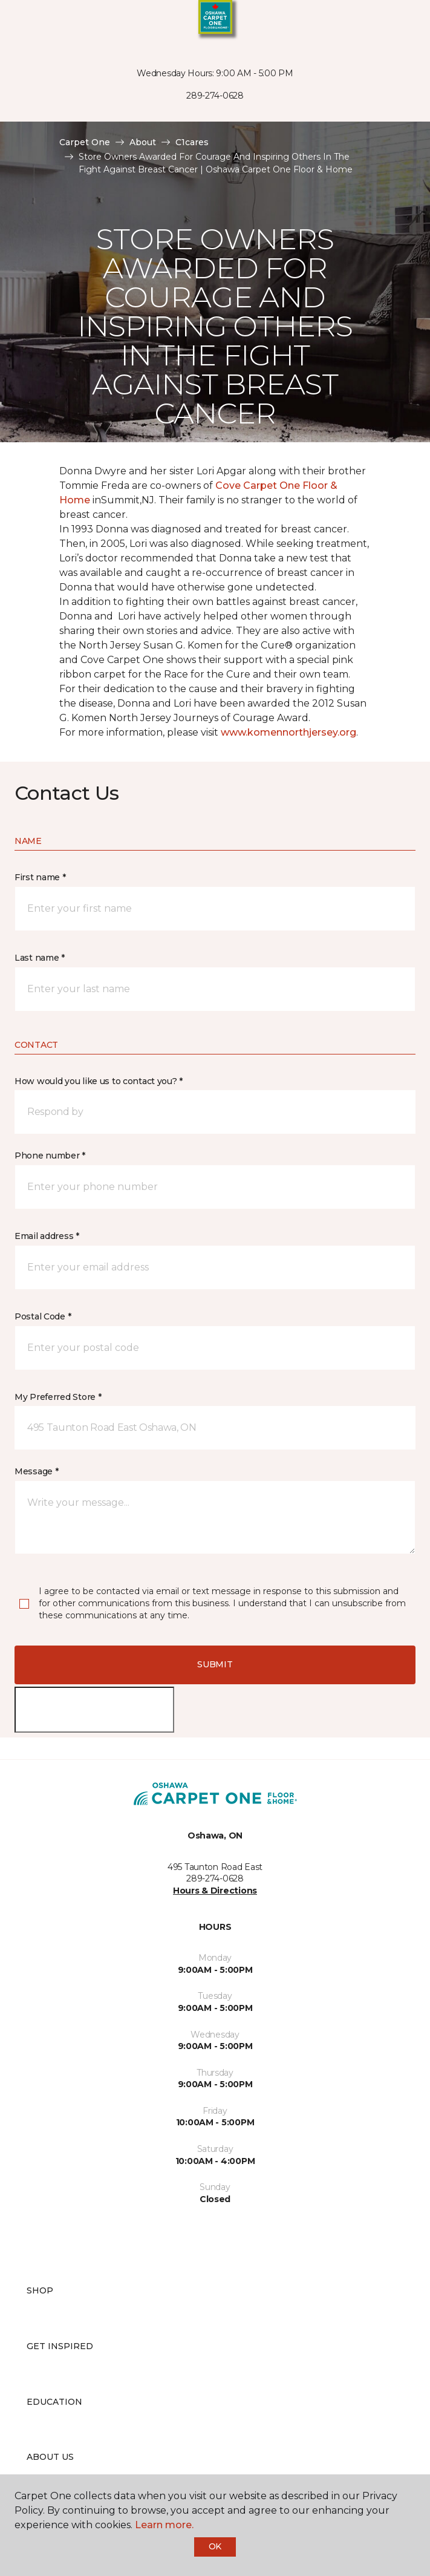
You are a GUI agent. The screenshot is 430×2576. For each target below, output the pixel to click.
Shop (40, 2290)
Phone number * (50, 1155)
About (142, 142)
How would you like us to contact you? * (99, 1081)
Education (54, 2401)
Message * (36, 1471)
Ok (215, 2546)
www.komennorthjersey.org (288, 732)
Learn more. (164, 2525)
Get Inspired (60, 2346)
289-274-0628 (215, 95)
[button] (384, 24)
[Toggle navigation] (17, 24)
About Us (50, 2456)
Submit (214, 1664)
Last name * (40, 957)
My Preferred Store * (58, 1397)
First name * (40, 877)
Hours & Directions (215, 1890)
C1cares (192, 142)
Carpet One (84, 142)
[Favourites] (398, 24)
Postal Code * (43, 1316)
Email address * (47, 1236)
